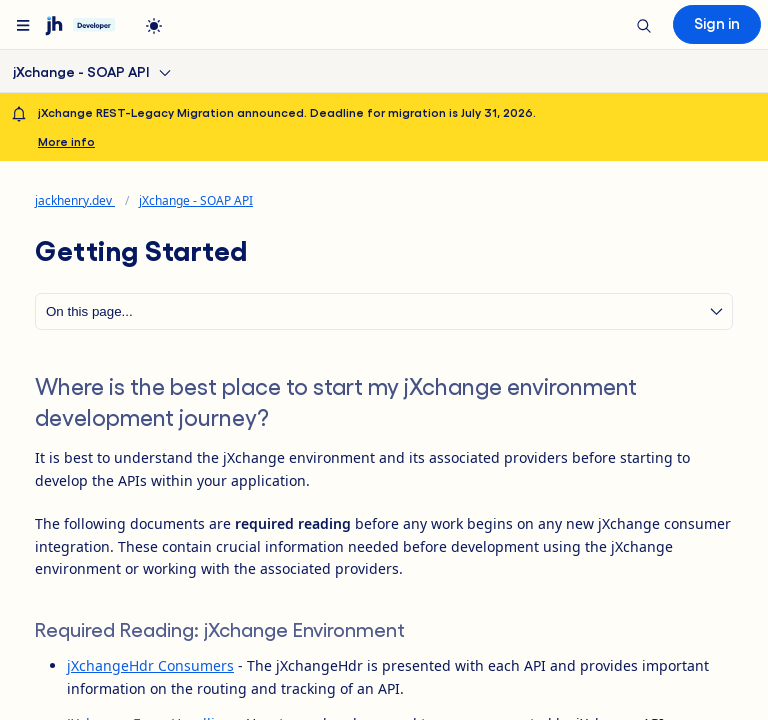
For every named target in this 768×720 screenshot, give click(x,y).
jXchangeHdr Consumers (150, 665)
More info (66, 141)
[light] (154, 26)
